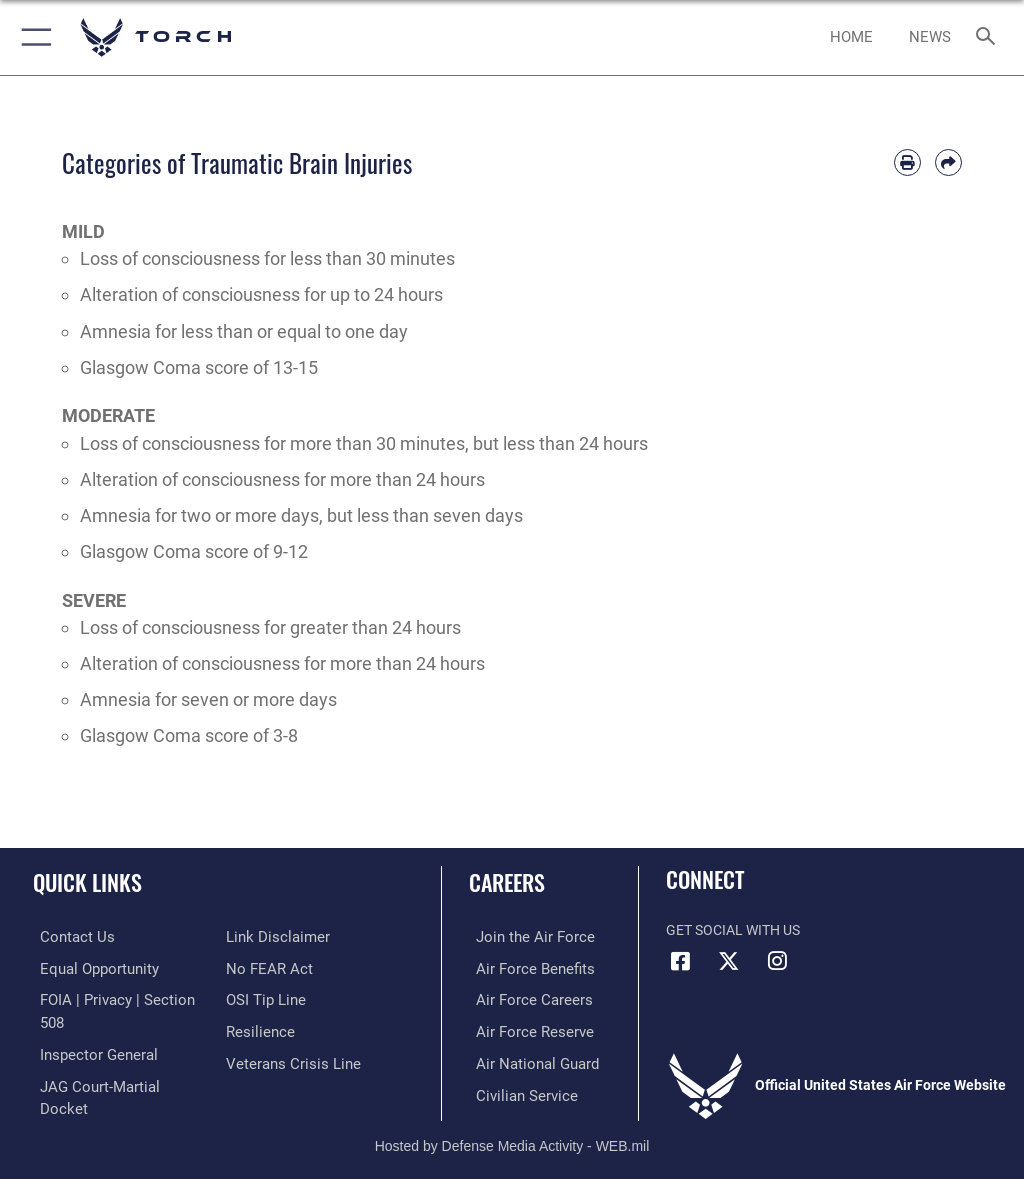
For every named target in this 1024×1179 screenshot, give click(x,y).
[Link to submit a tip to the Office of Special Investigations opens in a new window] (262, 997)
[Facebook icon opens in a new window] (681, 961)
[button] (32, 37)
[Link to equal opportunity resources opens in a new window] (89, 967)
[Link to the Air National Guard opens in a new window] (526, 1059)
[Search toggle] (989, 37)
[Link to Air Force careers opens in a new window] (522, 997)
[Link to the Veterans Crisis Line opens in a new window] (287, 1059)
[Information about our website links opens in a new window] (272, 936)
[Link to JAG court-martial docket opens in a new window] (112, 1059)
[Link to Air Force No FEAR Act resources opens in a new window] (265, 967)
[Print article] (907, 162)
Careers (507, 882)
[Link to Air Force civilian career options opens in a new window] (514, 1089)
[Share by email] (948, 162)
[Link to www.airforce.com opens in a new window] (523, 936)
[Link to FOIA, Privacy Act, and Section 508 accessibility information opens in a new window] (117, 997)
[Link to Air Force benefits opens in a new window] (523, 967)
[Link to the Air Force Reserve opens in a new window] (522, 1028)
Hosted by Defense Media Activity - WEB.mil (512, 1135)
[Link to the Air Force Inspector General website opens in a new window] (88, 1028)
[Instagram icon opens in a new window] (777, 961)
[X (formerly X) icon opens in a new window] (729, 961)
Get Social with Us (733, 930)
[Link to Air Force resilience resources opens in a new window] (256, 1028)
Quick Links (87, 882)
